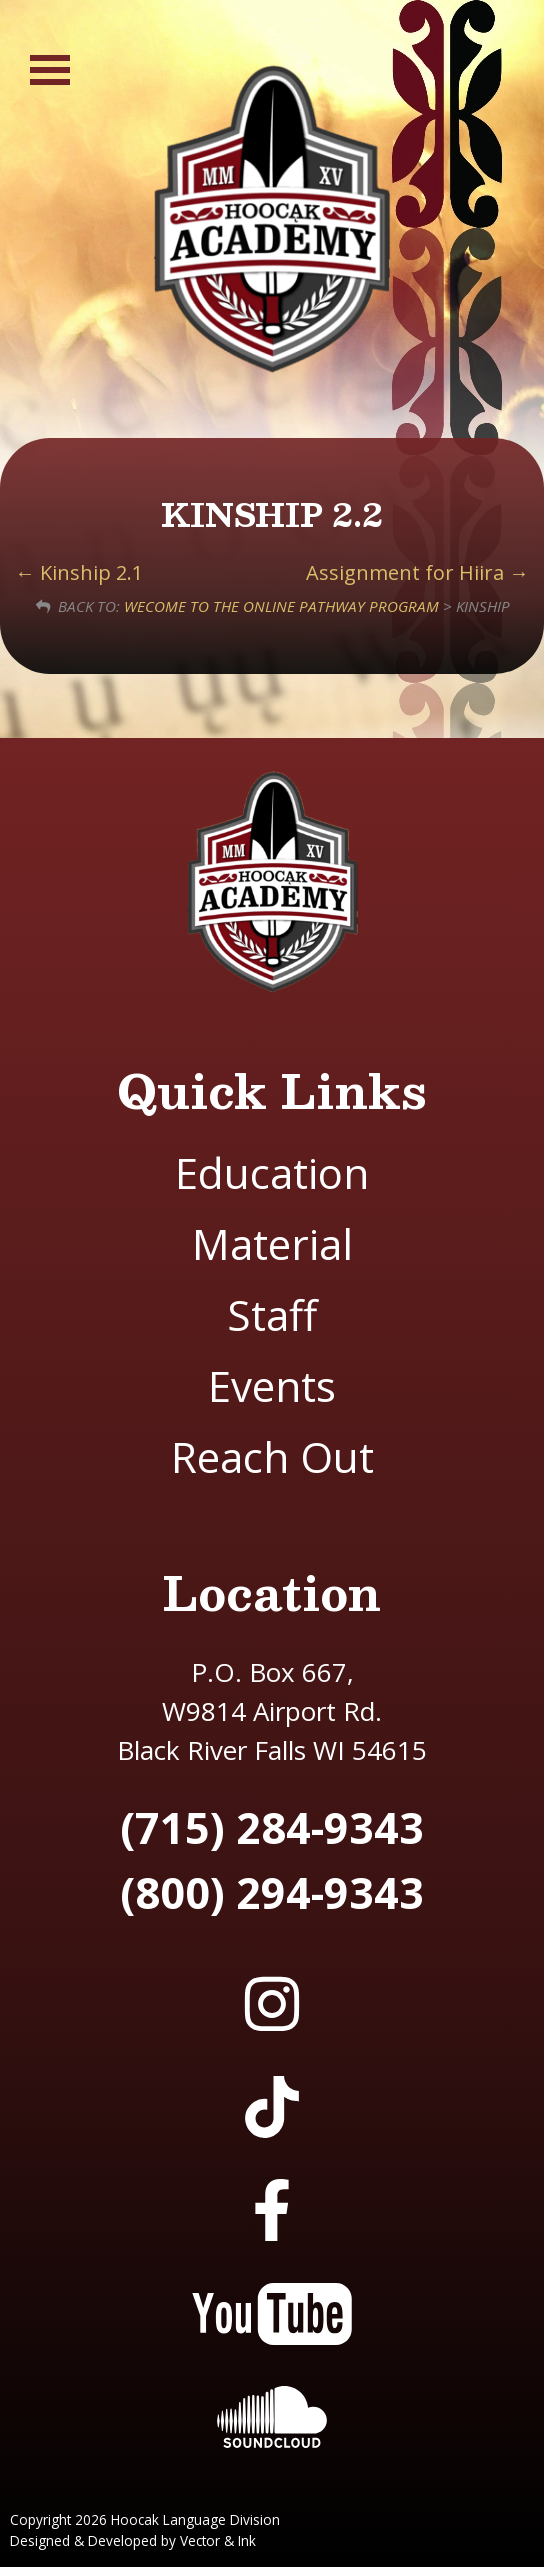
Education (272, 1172)
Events (272, 1385)
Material (272, 1243)
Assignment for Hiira (417, 572)
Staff (272, 1314)
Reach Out (272, 1456)
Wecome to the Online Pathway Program (281, 606)
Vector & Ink (218, 2540)
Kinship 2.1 (79, 572)
